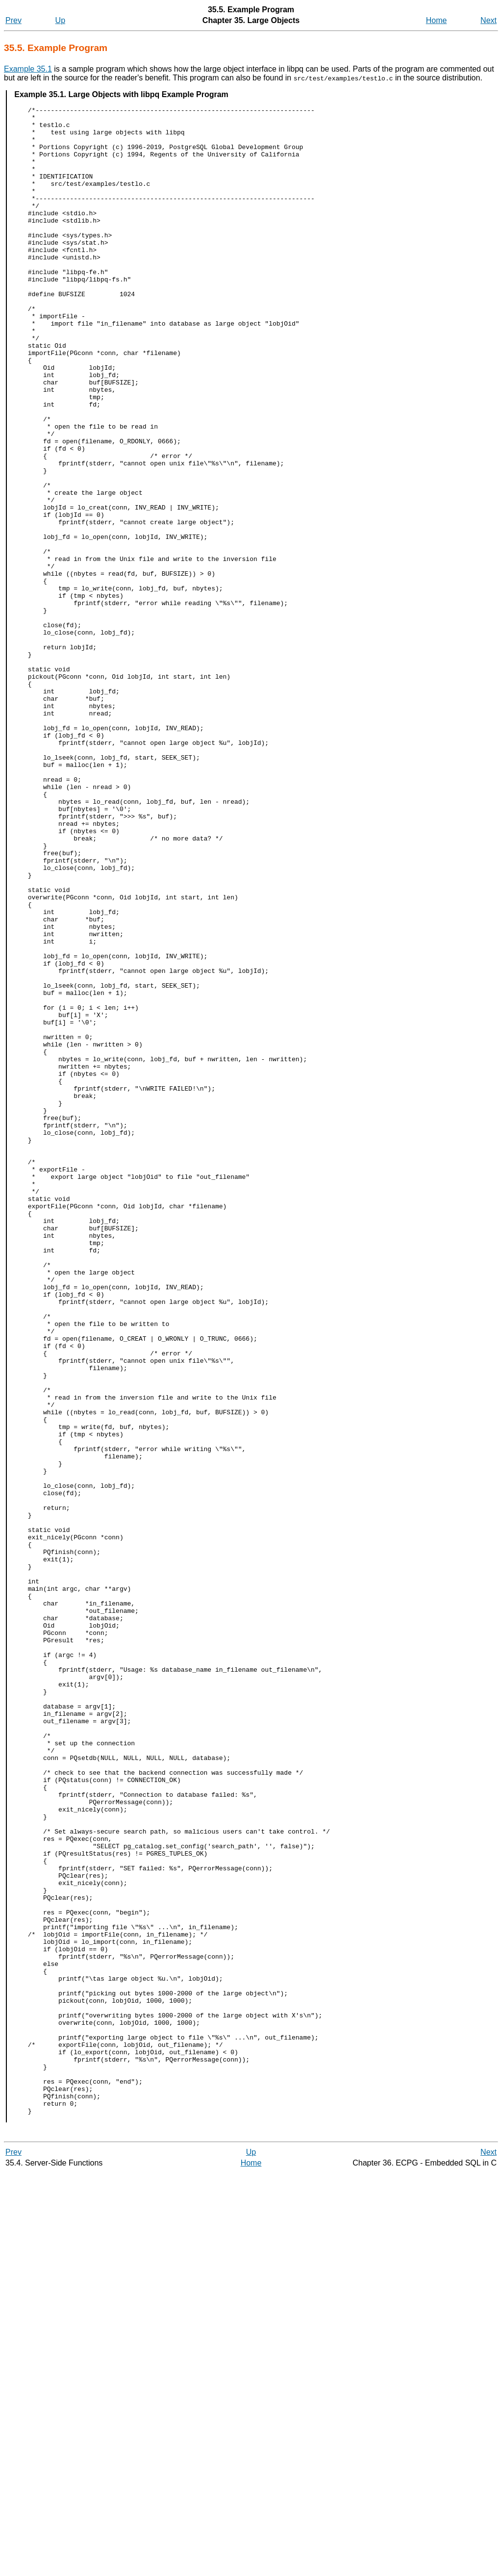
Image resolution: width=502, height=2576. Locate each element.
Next (488, 20)
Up (60, 20)
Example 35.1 (28, 69)
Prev (13, 20)
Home (436, 20)
